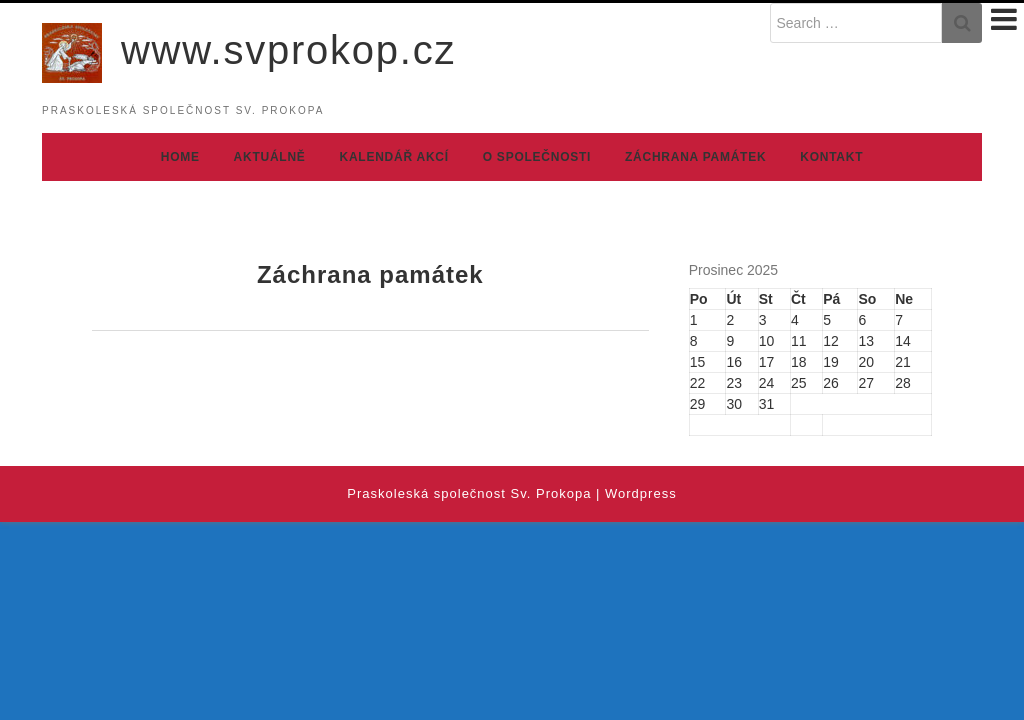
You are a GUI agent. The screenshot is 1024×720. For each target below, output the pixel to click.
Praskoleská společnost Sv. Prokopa (469, 493)
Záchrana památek (695, 157)
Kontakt (831, 157)
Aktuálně (270, 157)
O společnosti (537, 157)
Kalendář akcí (394, 157)
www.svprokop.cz (288, 50)
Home (180, 157)
